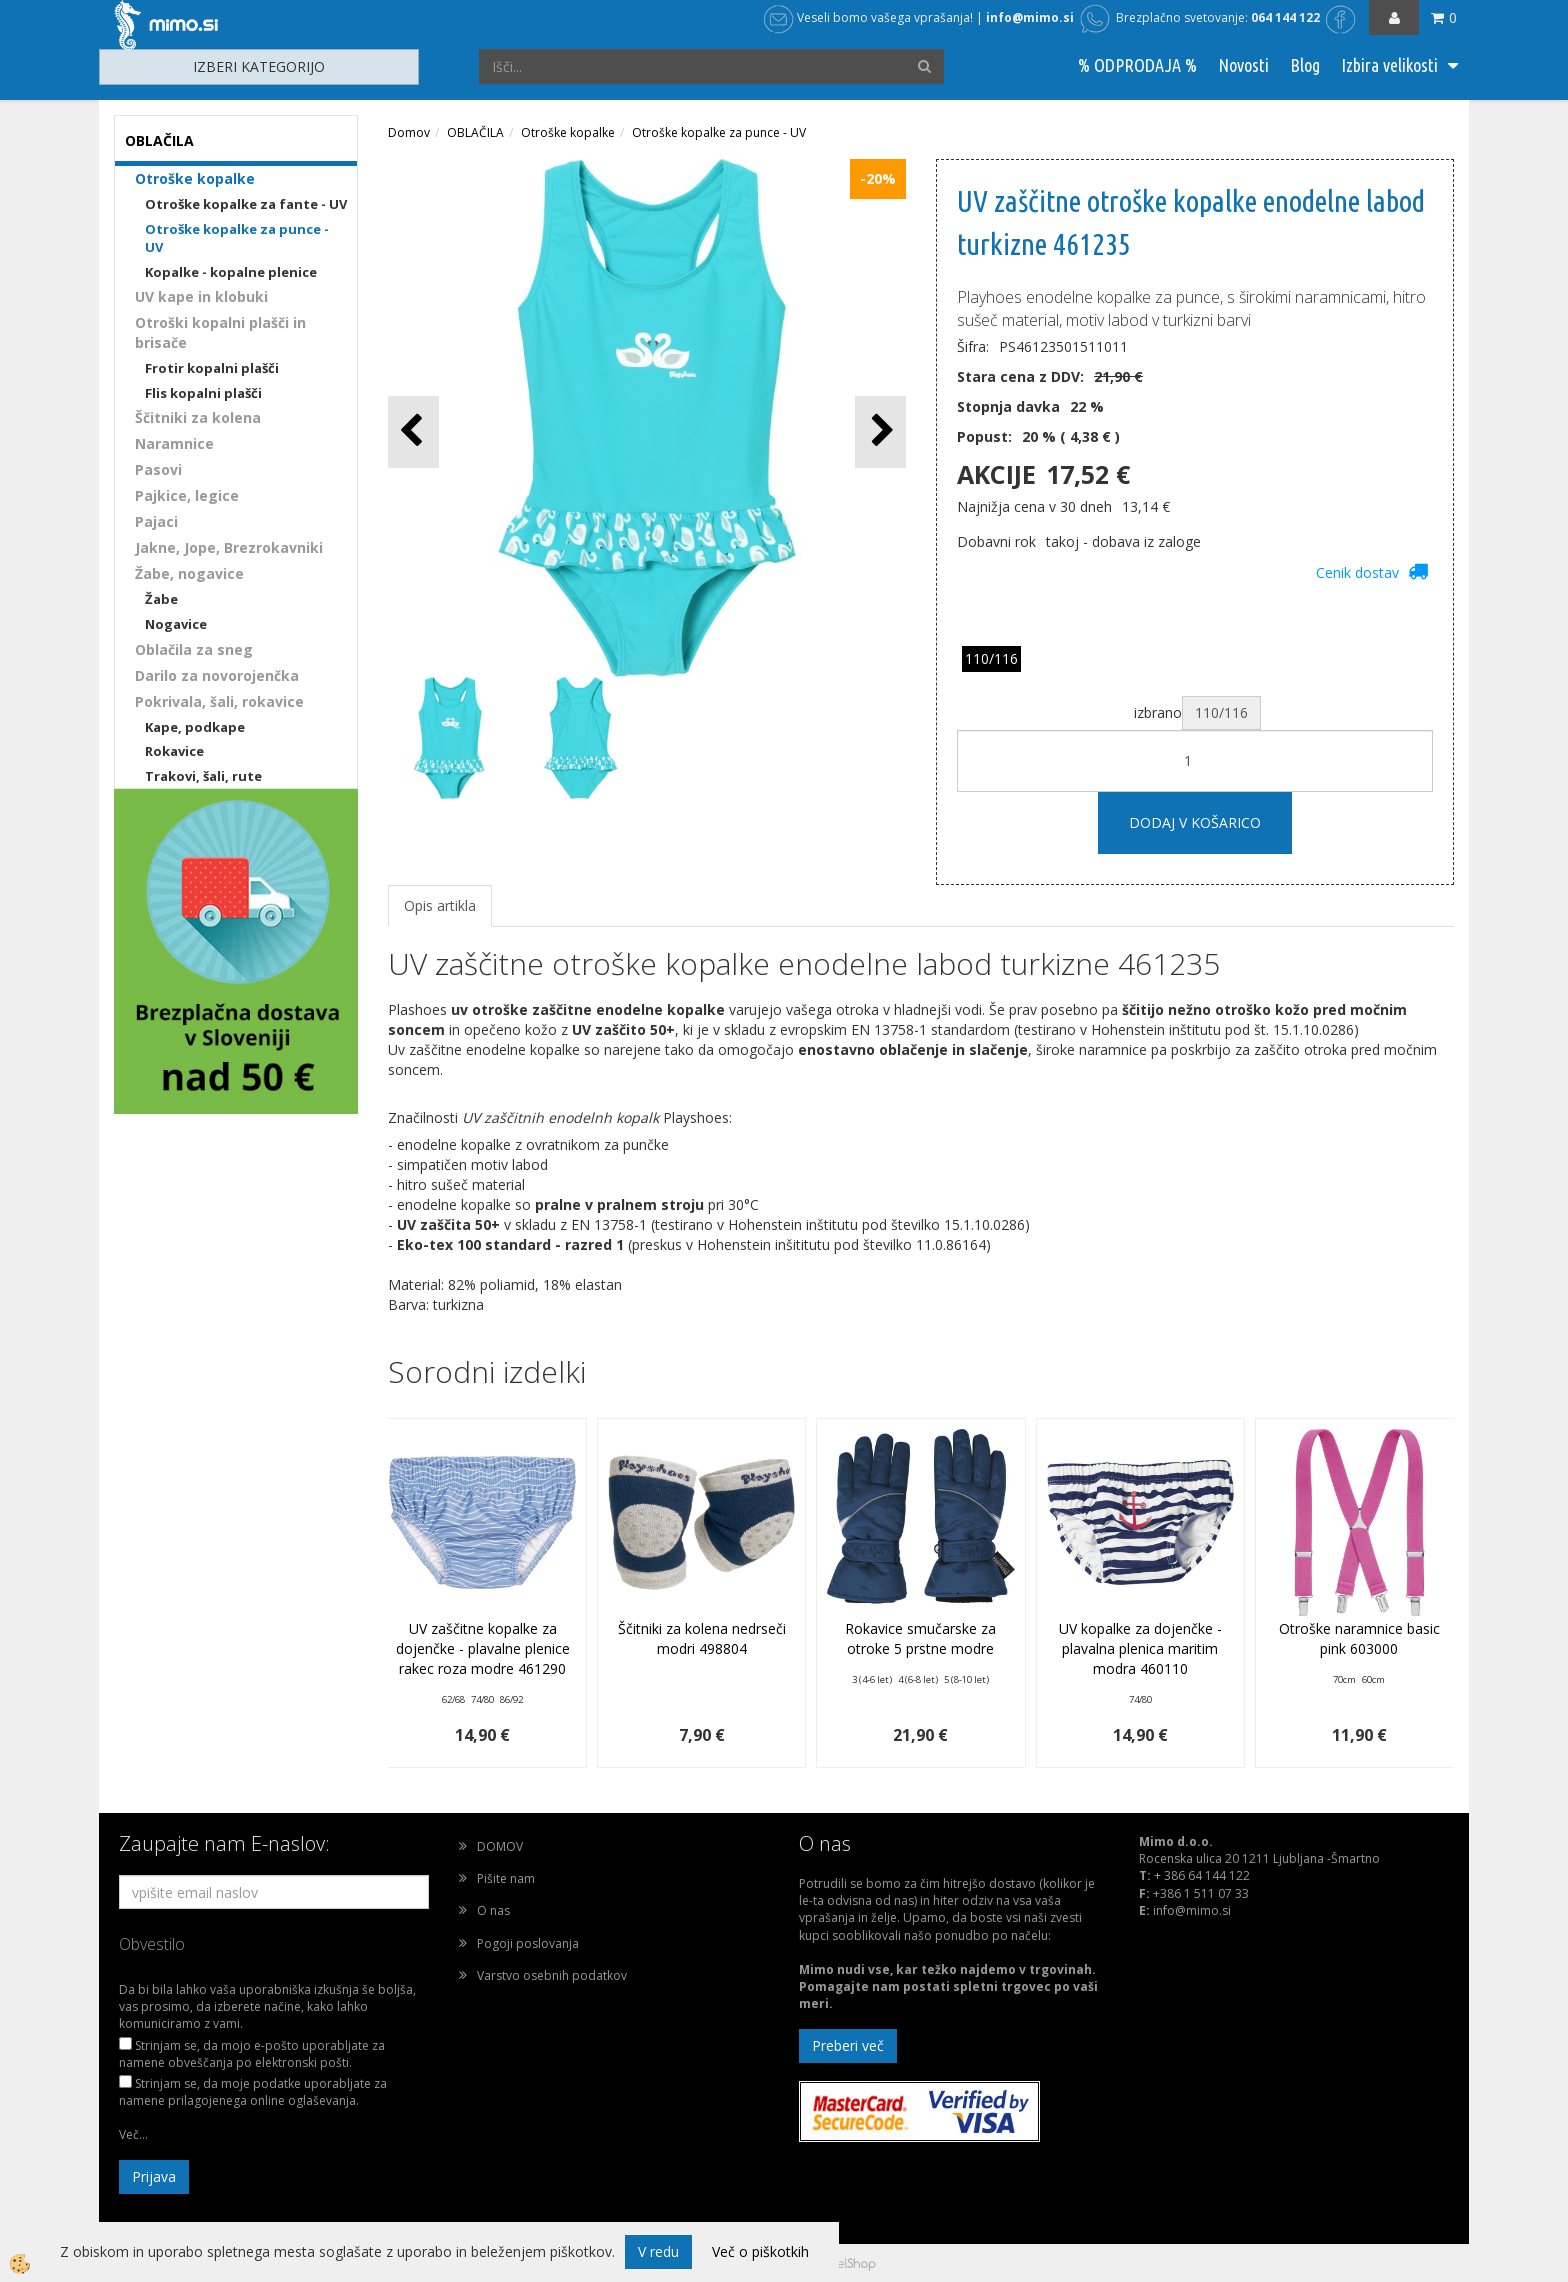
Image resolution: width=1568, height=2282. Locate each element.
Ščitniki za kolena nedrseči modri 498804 (702, 1638)
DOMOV (500, 1846)
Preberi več (848, 2045)
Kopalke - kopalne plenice (231, 272)
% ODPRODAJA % (1137, 65)
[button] (880, 431)
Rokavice (174, 751)
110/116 (991, 658)
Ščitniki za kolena (198, 417)
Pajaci (156, 521)
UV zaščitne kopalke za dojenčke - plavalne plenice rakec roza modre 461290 (483, 1648)
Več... (133, 2134)
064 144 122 (1285, 17)
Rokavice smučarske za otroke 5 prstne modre (920, 1638)
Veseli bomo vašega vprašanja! (868, 17)
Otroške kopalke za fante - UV (246, 204)
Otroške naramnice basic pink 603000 (1359, 1638)
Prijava (154, 2176)
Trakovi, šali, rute (203, 776)
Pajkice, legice (187, 495)
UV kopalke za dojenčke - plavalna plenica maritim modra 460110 (1140, 1648)
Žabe (161, 599)
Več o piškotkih (760, 2251)
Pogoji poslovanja (528, 1943)
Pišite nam (506, 1878)
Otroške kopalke (195, 178)
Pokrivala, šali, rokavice (219, 701)
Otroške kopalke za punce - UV (237, 238)
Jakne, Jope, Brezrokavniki (229, 547)
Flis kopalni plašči (203, 393)
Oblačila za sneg (194, 649)
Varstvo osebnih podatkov (552, 1975)
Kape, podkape (195, 727)
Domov (409, 132)
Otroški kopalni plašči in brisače (220, 332)
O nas (493, 1910)
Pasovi (158, 469)
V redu (658, 2251)
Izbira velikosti (1389, 65)
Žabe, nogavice (189, 573)
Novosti (1243, 65)
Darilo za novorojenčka (217, 675)
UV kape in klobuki (201, 296)
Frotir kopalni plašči (212, 368)
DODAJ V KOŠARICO (1195, 822)
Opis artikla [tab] (440, 905)
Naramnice (174, 443)
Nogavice (176, 624)
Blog (1305, 65)
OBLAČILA (475, 132)
